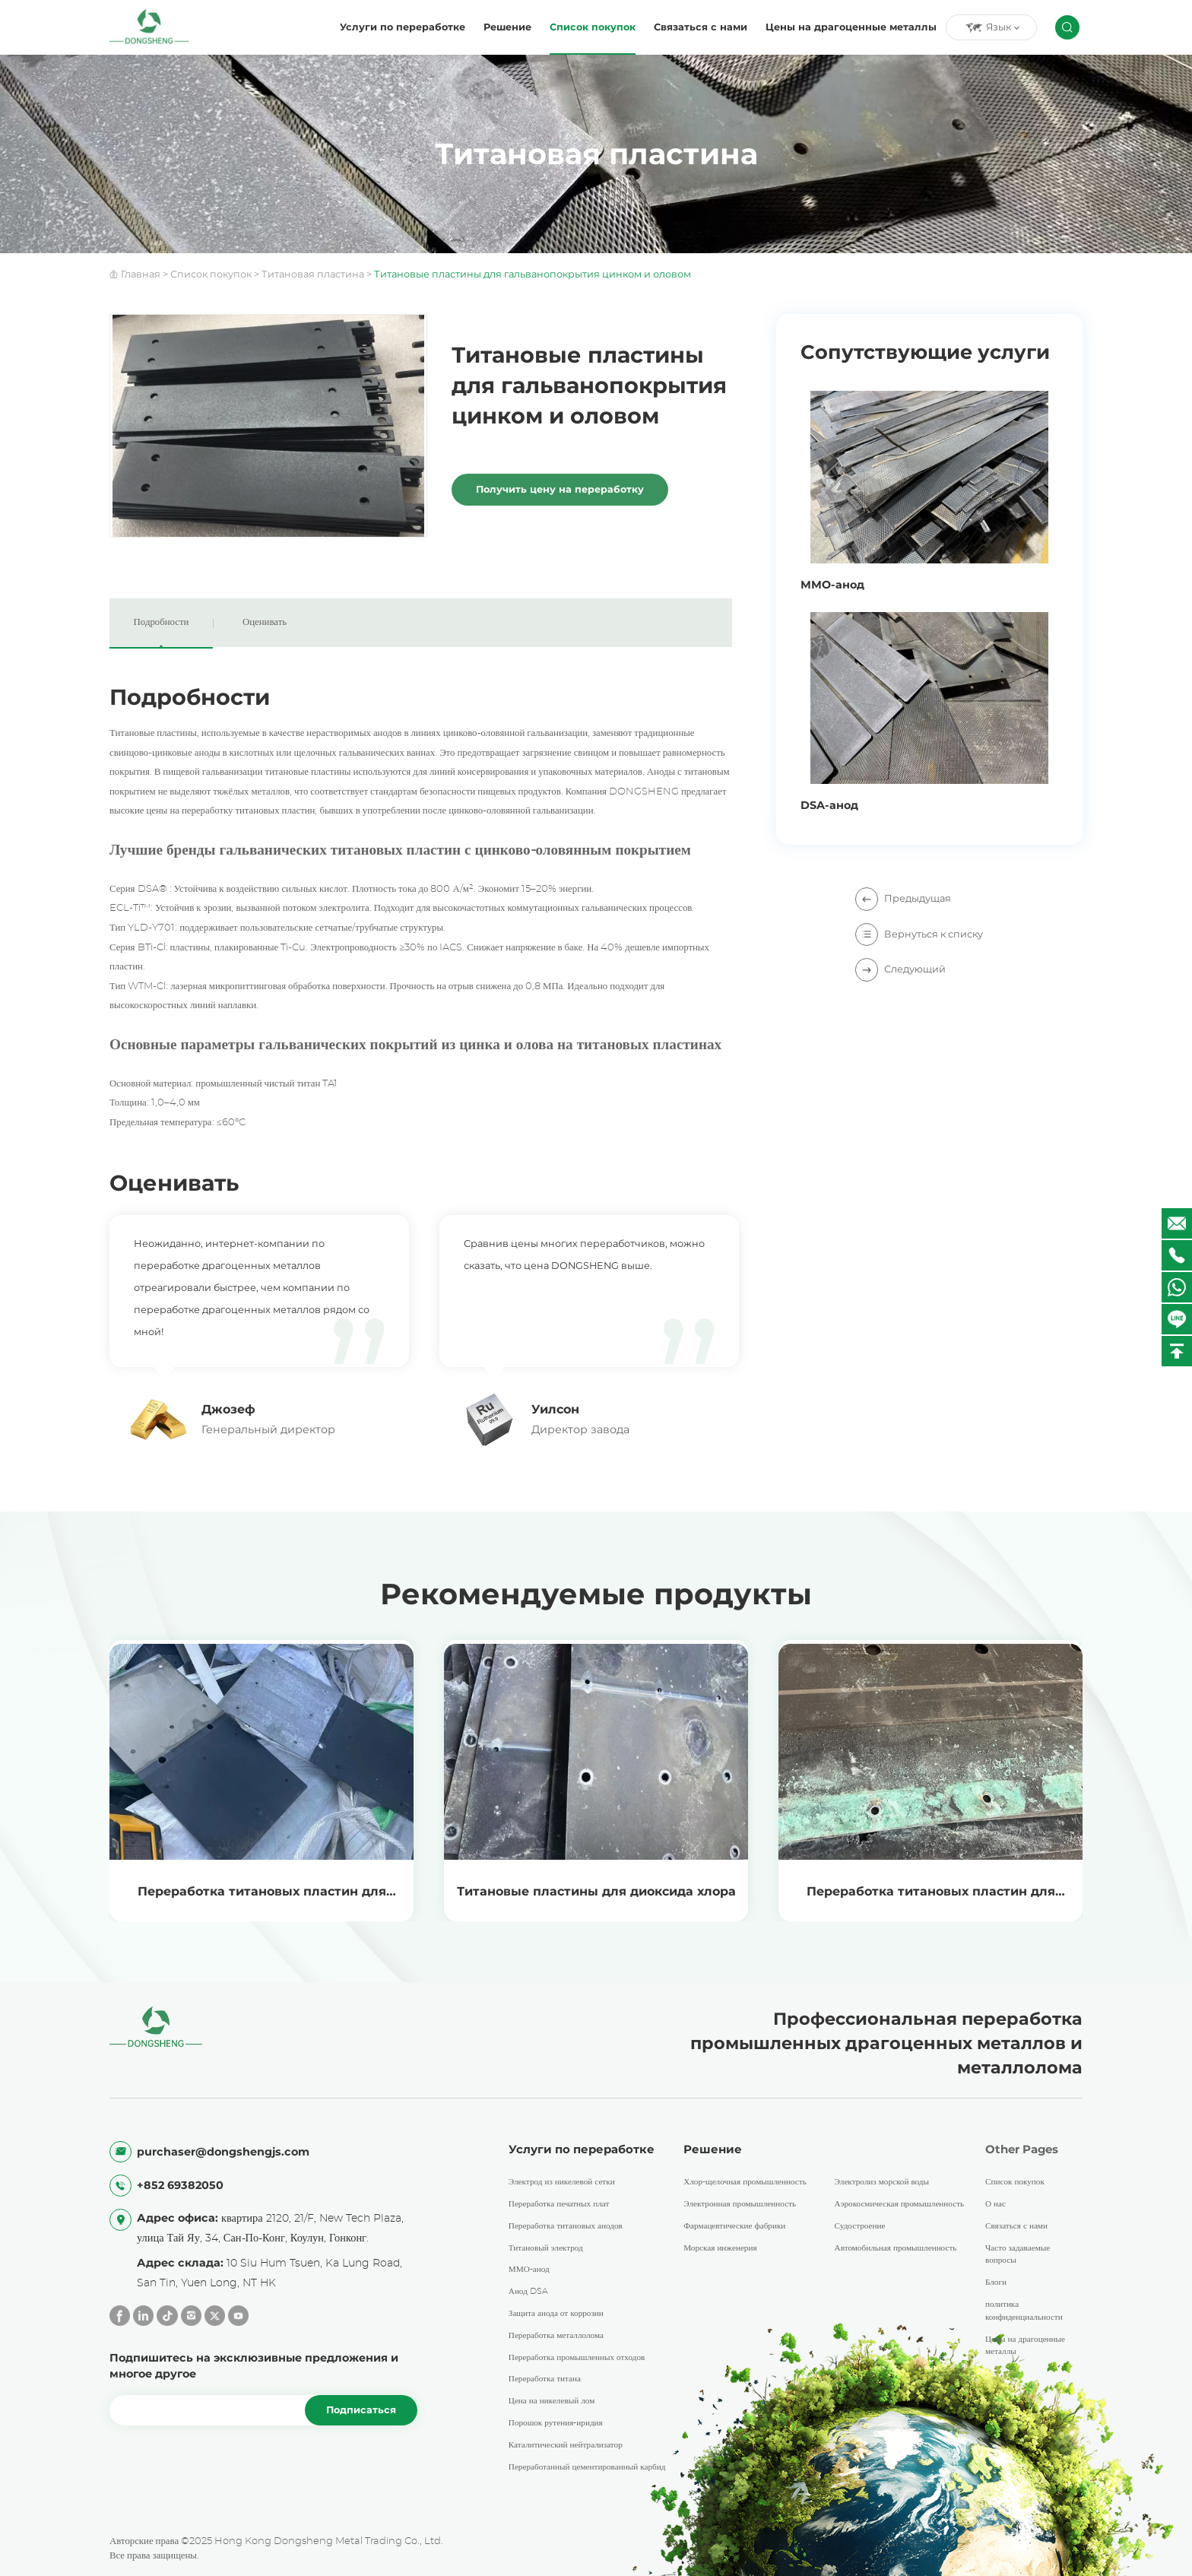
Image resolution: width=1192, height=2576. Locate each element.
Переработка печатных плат (559, 2204)
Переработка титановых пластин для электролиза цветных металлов (262, 1902)
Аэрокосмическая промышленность (900, 2204)
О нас (995, 2204)
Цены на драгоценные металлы (851, 27)
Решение (507, 27)
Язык (992, 27)
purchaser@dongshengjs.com (223, 2152)
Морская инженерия (719, 2248)
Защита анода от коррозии (556, 2313)
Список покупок (593, 27)
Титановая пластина (313, 274)
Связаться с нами (700, 27)
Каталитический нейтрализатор (566, 2445)
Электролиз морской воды (882, 2182)
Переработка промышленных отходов (577, 2357)
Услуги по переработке (402, 27)
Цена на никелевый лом (551, 2401)
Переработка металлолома (556, 2335)
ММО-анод (529, 2270)
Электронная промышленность (739, 2204)
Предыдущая (903, 898)
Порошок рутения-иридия (556, 2423)
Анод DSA (528, 2292)
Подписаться (361, 2410)
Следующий (900, 969)
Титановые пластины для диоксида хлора (596, 1891)
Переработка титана (545, 2379)
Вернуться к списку (919, 934)
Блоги (996, 2283)
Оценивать (265, 622)
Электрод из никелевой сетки (562, 2182)
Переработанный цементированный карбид (587, 2467)
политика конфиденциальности (1024, 2310)
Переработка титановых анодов (566, 2226)
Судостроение (860, 2226)
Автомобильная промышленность (896, 2248)
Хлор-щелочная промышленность (745, 2182)
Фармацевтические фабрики (734, 2226)
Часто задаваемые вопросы (1017, 2254)
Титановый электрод (546, 2248)
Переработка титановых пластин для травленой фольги (931, 1902)
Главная (140, 274)
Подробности (161, 622)
